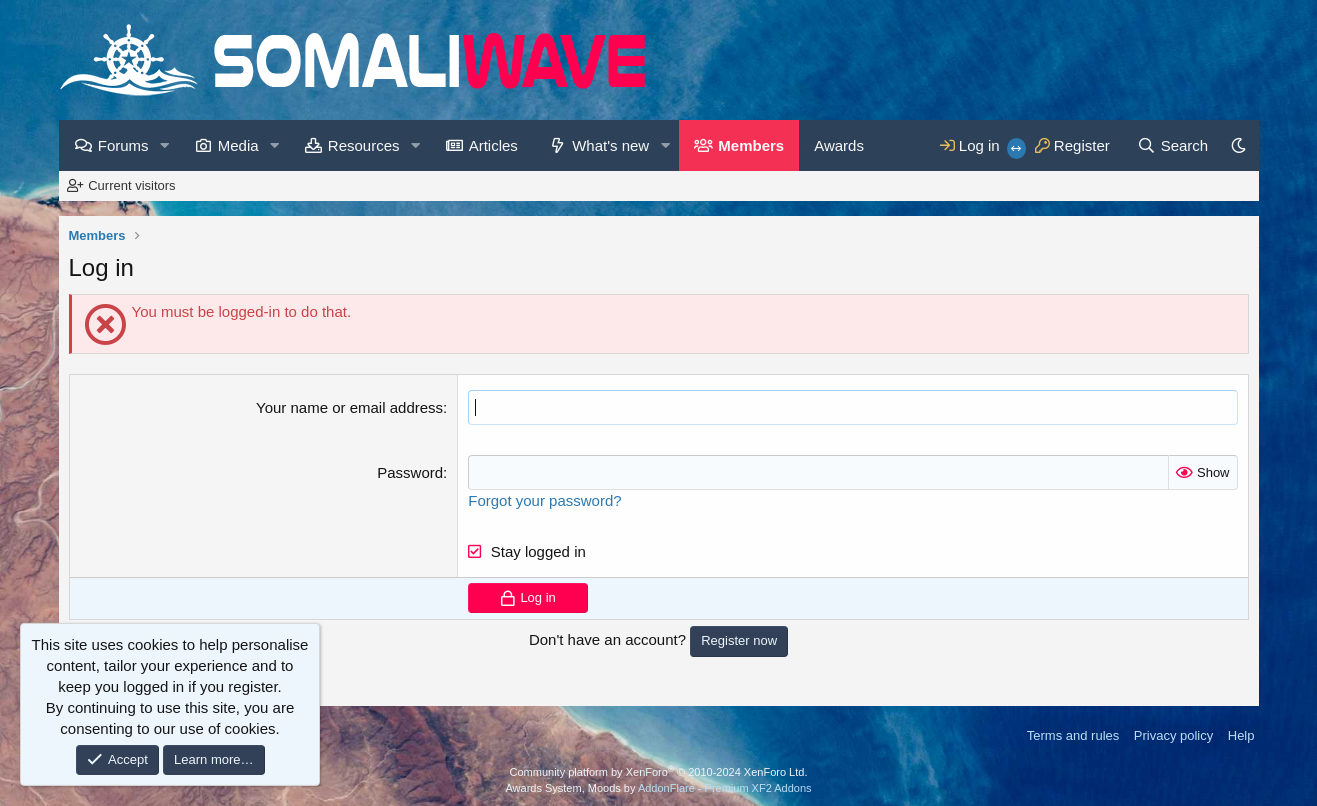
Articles (493, 145)
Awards (839, 145)
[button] (165, 145)
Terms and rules (1073, 735)
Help (1241, 735)
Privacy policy (1173, 735)
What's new (610, 145)
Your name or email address (349, 407)
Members (751, 145)
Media (238, 145)
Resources (364, 145)
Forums (123, 145)
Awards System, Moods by (658, 788)
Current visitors (131, 185)
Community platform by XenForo (659, 772)
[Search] (1172, 145)
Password (410, 472)
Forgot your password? (544, 500)
